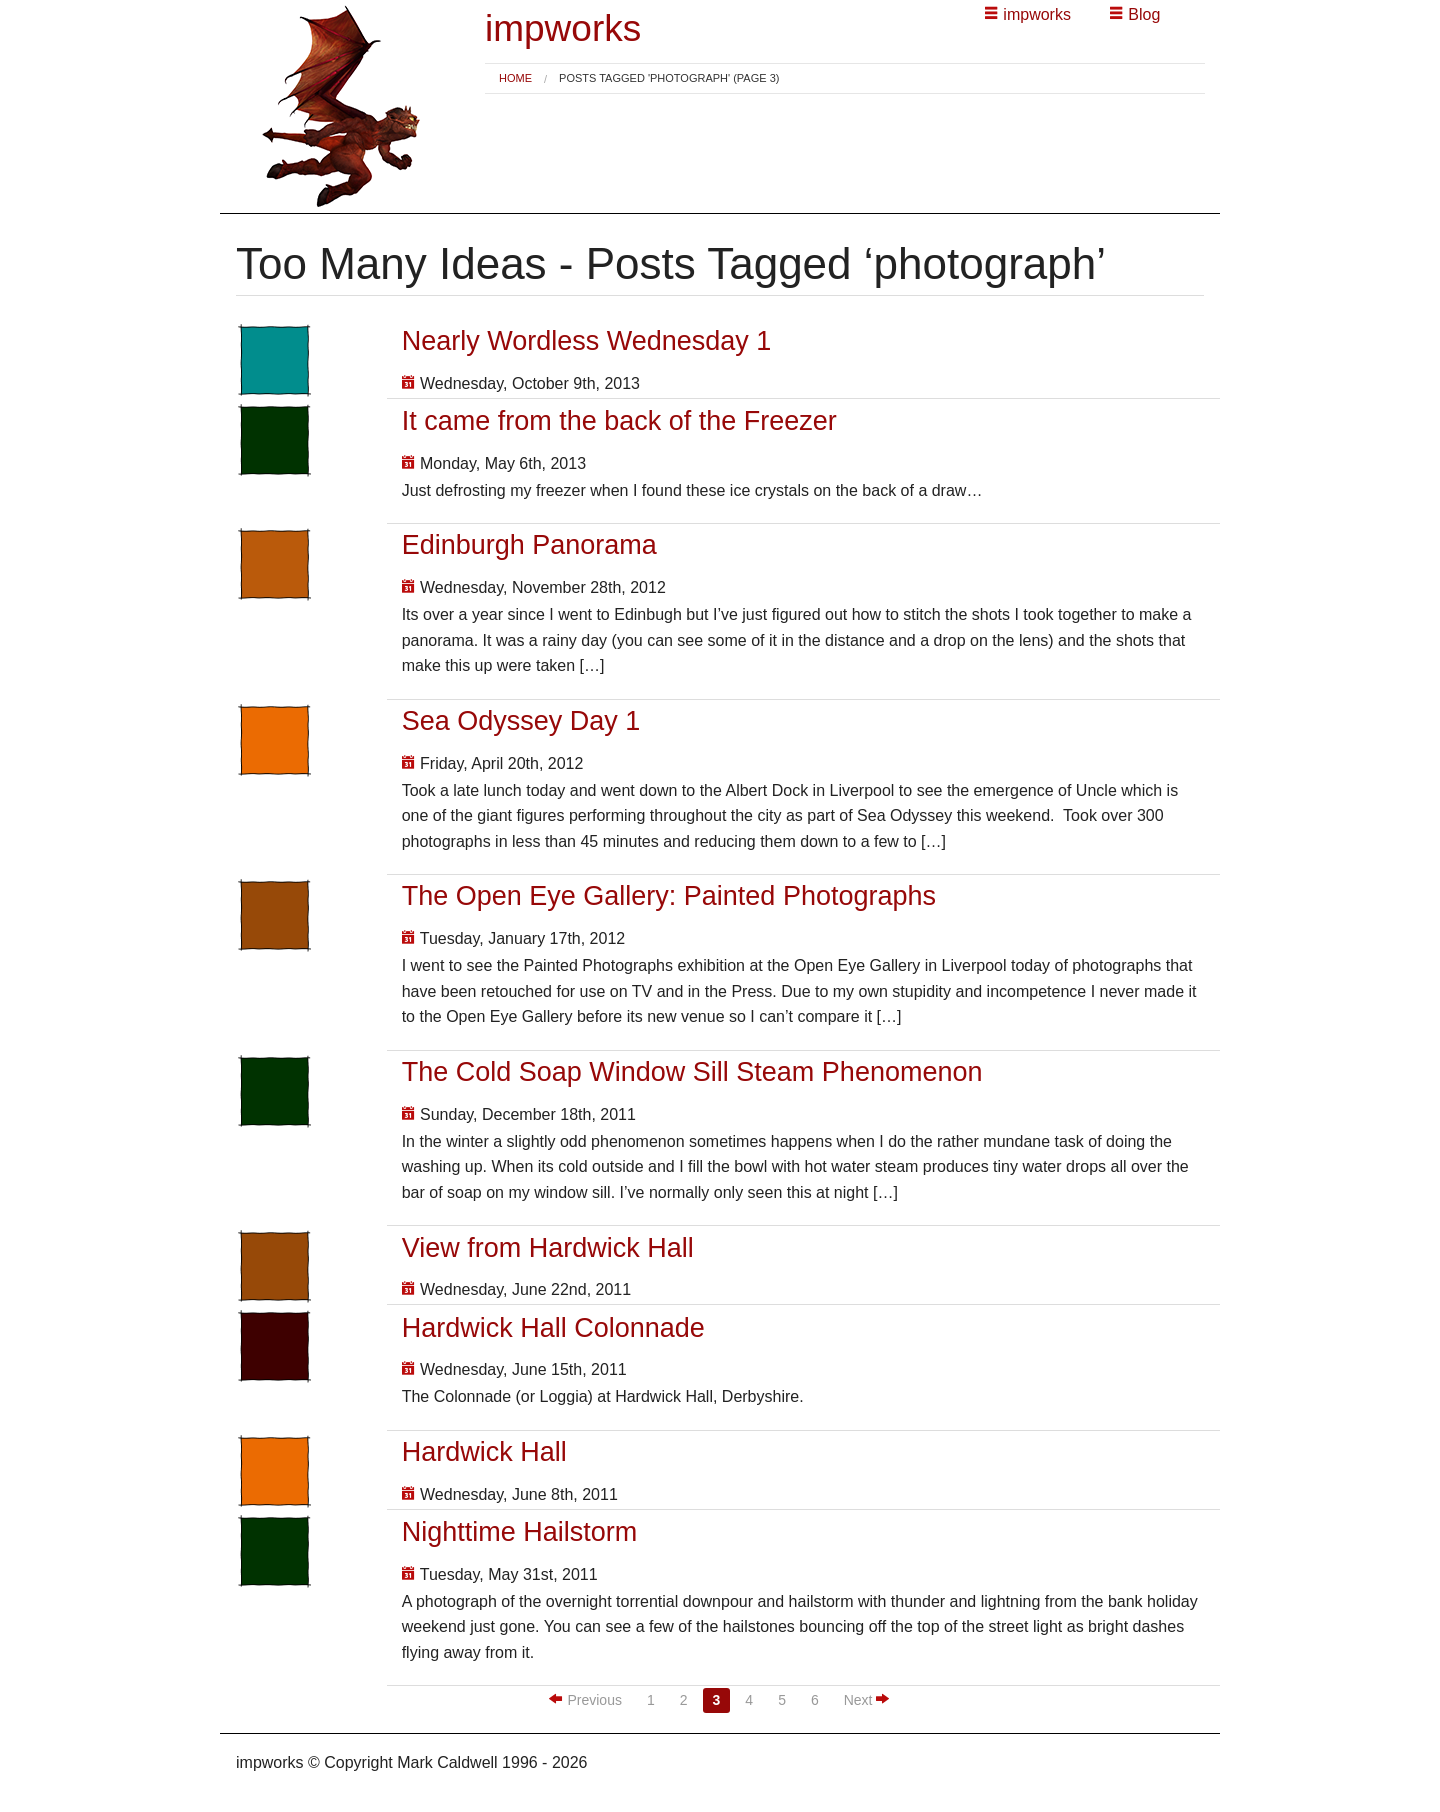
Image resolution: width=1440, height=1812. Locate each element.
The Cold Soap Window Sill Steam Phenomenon (692, 1072)
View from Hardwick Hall (548, 1248)
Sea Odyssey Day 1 (521, 721)
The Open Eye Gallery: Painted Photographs (669, 896)
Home (515, 78)
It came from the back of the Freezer (619, 421)
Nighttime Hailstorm (520, 1532)
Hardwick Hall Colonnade (553, 1328)
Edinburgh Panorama (529, 545)
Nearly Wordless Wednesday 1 (587, 341)
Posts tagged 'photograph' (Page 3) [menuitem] (669, 78)
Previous (585, 1699)
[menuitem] (515, 78)
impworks (563, 28)
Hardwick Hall (484, 1452)
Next (867, 1699)
